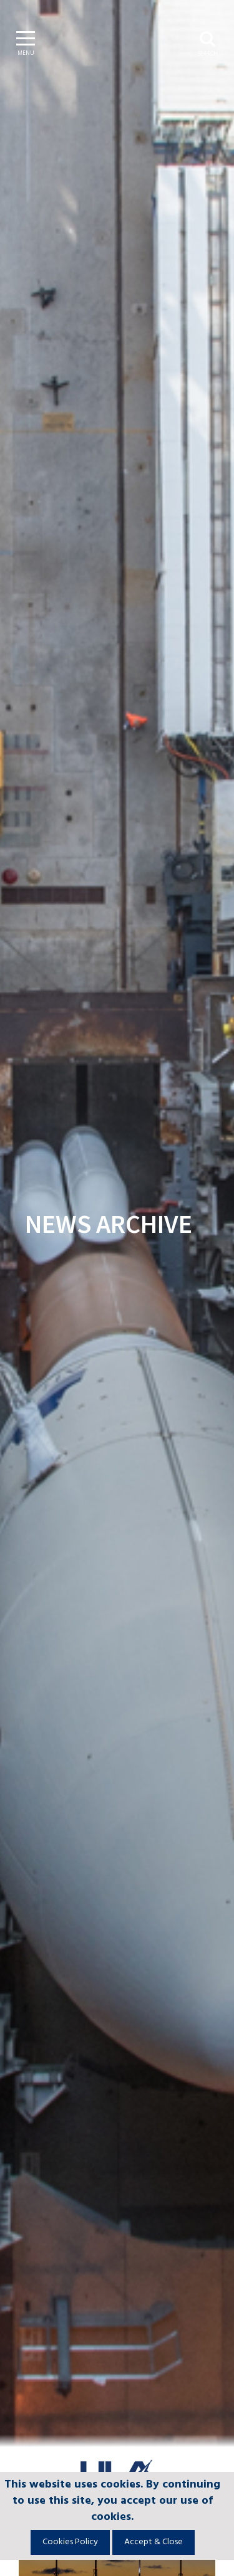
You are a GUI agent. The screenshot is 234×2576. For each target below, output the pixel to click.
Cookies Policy (70, 2542)
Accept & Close (153, 2542)
